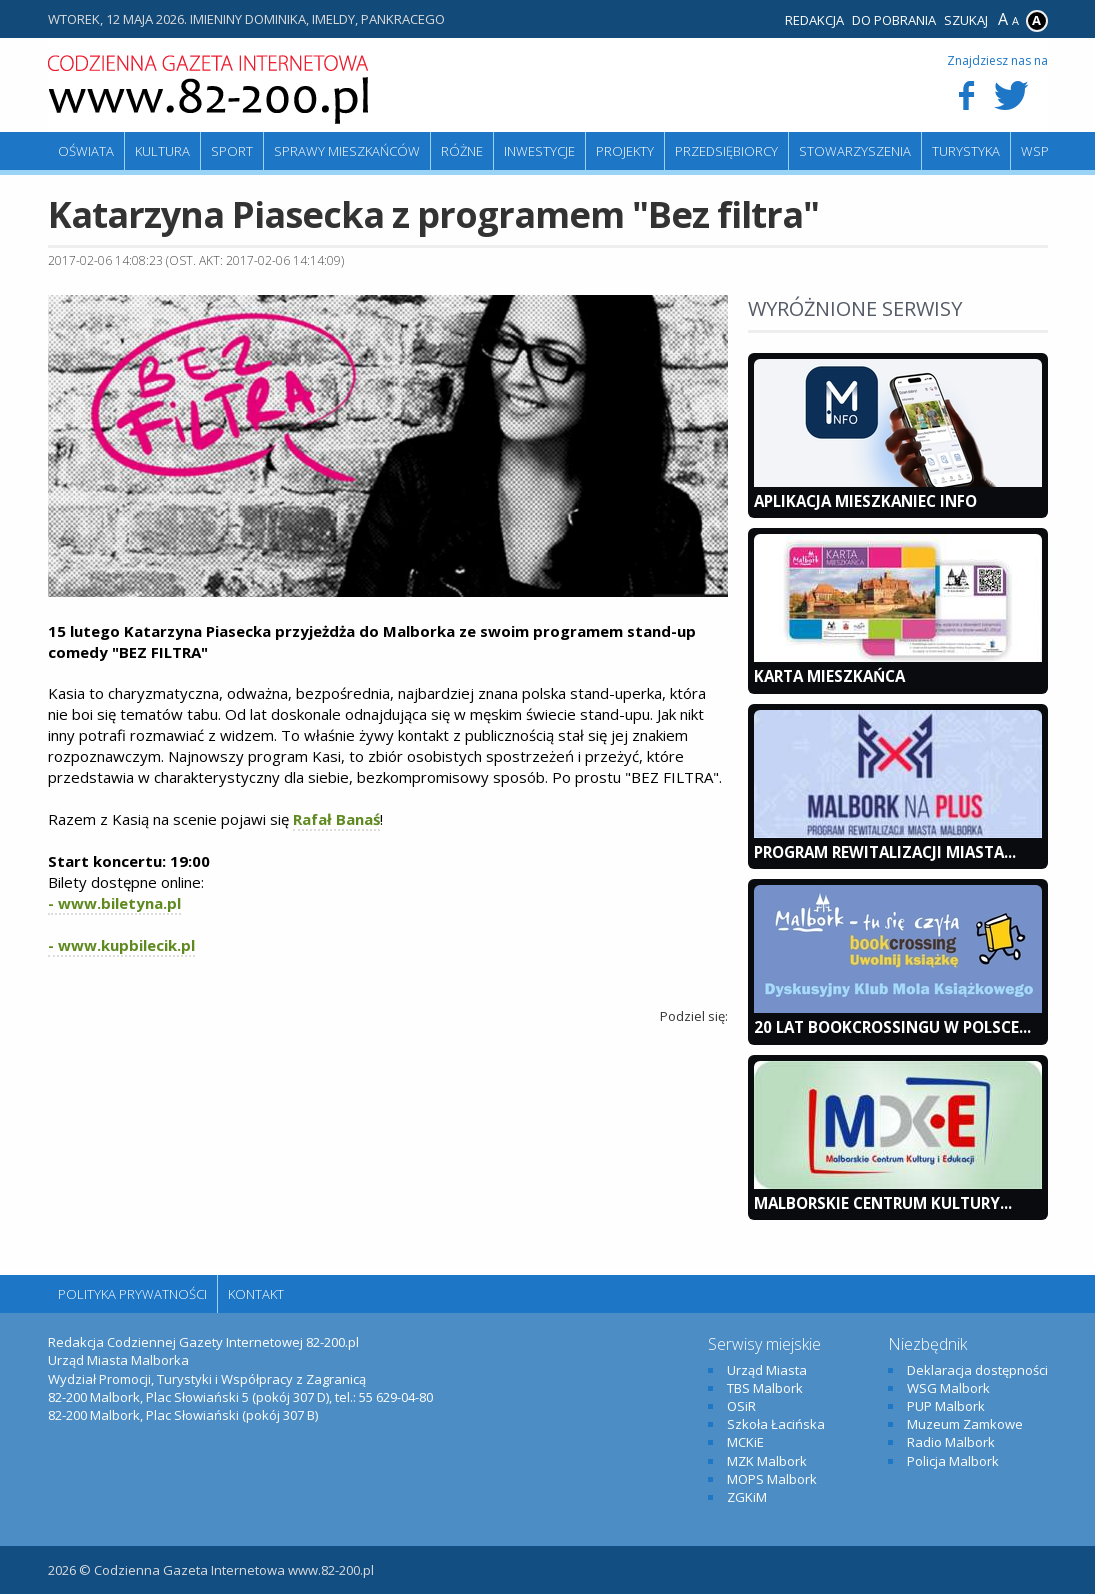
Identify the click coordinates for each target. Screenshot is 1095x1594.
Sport (232, 151)
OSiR (741, 1406)
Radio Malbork (951, 1442)
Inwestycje (539, 151)
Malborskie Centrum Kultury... (883, 1203)
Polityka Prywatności (132, 1294)
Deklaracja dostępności (977, 1370)
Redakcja (814, 20)
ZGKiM (747, 1497)
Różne (462, 151)
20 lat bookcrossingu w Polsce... (892, 1027)
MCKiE (745, 1442)
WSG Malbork (948, 1388)
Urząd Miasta (767, 1370)
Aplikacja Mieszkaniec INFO (865, 501)
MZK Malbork (767, 1461)
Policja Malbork (953, 1461)
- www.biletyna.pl (114, 903)
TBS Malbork (765, 1388)
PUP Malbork (946, 1406)
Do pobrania (894, 20)
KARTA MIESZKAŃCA (829, 676)
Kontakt (256, 1294)
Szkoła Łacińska (776, 1424)
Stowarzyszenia (855, 151)
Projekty (625, 151)
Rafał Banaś (336, 819)
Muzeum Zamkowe (965, 1424)
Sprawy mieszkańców (347, 151)
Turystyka (966, 151)
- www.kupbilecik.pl (121, 945)
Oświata (86, 151)
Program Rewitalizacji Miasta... (885, 852)
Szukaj (966, 20)
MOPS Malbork (772, 1479)
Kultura (162, 151)
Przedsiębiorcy (726, 151)
